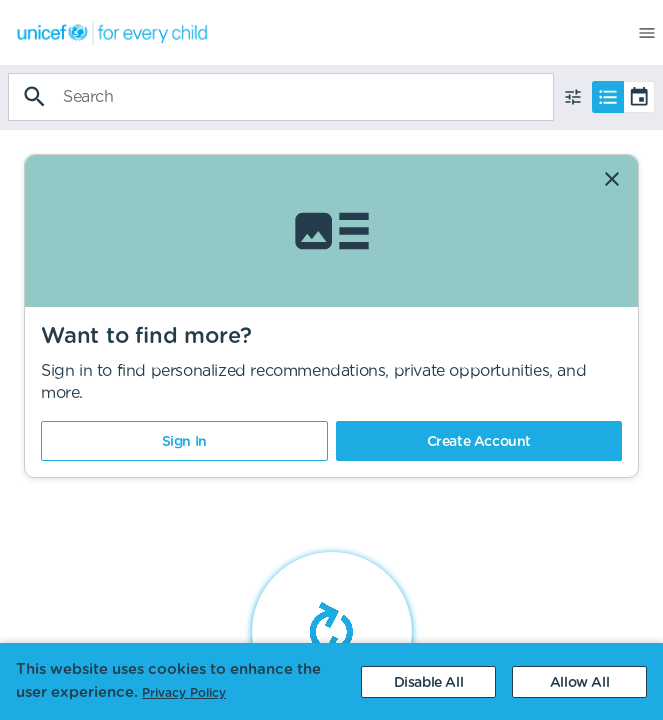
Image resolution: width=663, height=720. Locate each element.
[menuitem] (105, 32)
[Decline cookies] (428, 682)
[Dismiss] (612, 179)
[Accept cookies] (579, 682)
